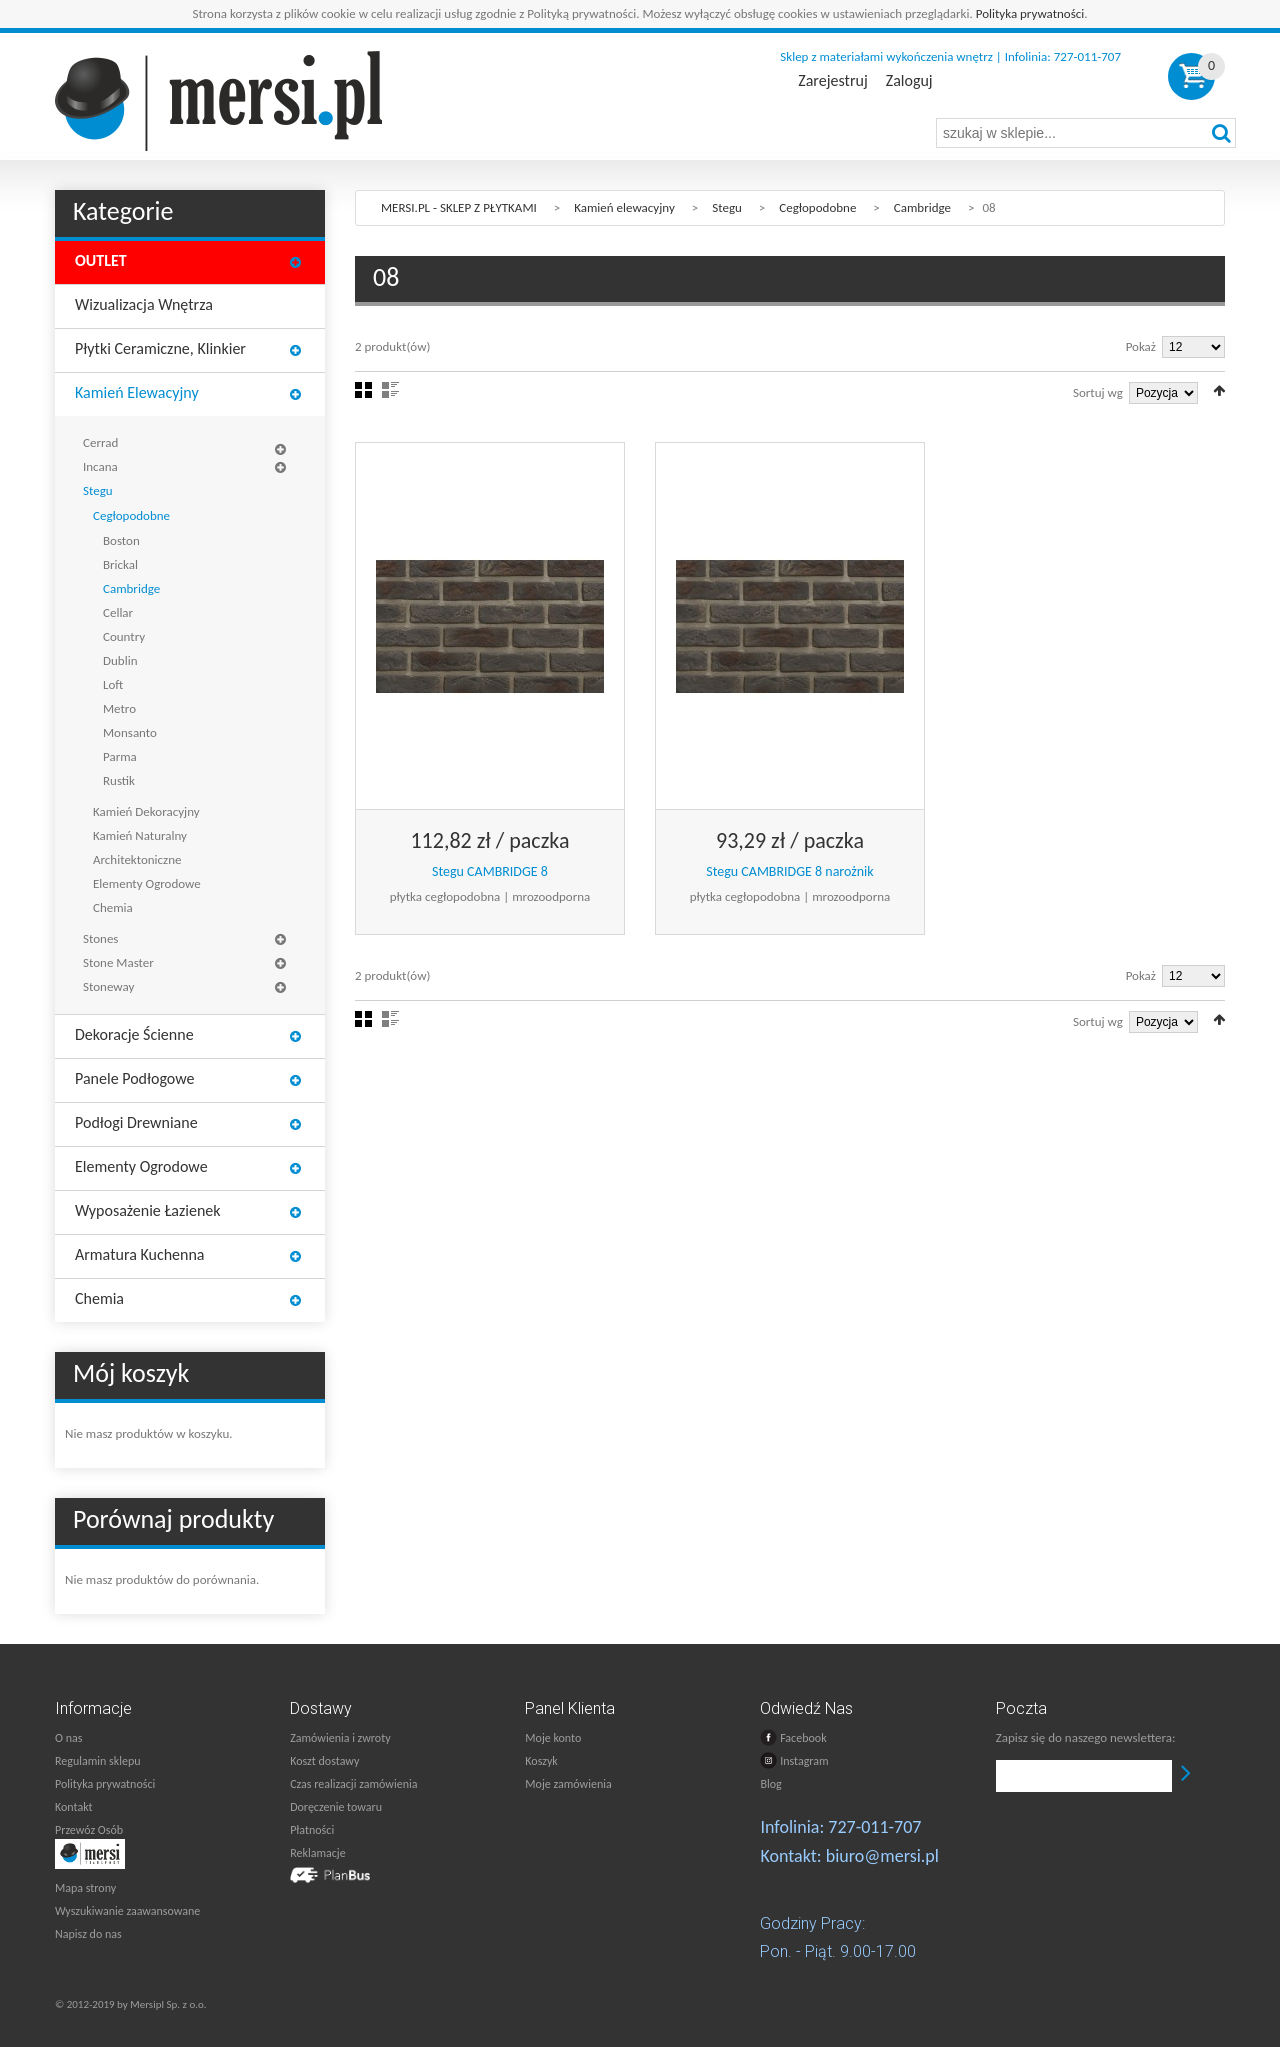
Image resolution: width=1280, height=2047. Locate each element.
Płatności (312, 1830)
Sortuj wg (1098, 392)
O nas (68, 1738)
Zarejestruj (832, 81)
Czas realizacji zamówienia (353, 1784)
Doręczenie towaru (336, 1807)
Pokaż (1141, 346)
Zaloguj (909, 81)
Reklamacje (317, 1853)
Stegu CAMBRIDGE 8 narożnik (789, 871)
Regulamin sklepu (98, 1761)
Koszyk (541, 1761)
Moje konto (553, 1738)
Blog (770, 1784)
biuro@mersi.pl (882, 1856)
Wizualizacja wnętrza (144, 304)
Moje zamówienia (568, 1784)
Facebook (793, 1737)
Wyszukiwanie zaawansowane (127, 1911)
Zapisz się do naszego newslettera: (1086, 1737)
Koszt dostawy (324, 1761)
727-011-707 (874, 1827)
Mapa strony (85, 1888)
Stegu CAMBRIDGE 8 (490, 871)
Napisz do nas (88, 1934)
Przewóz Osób (89, 1830)
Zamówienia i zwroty (340, 1738)
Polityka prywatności (1030, 13)
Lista (390, 390)
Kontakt (74, 1807)
